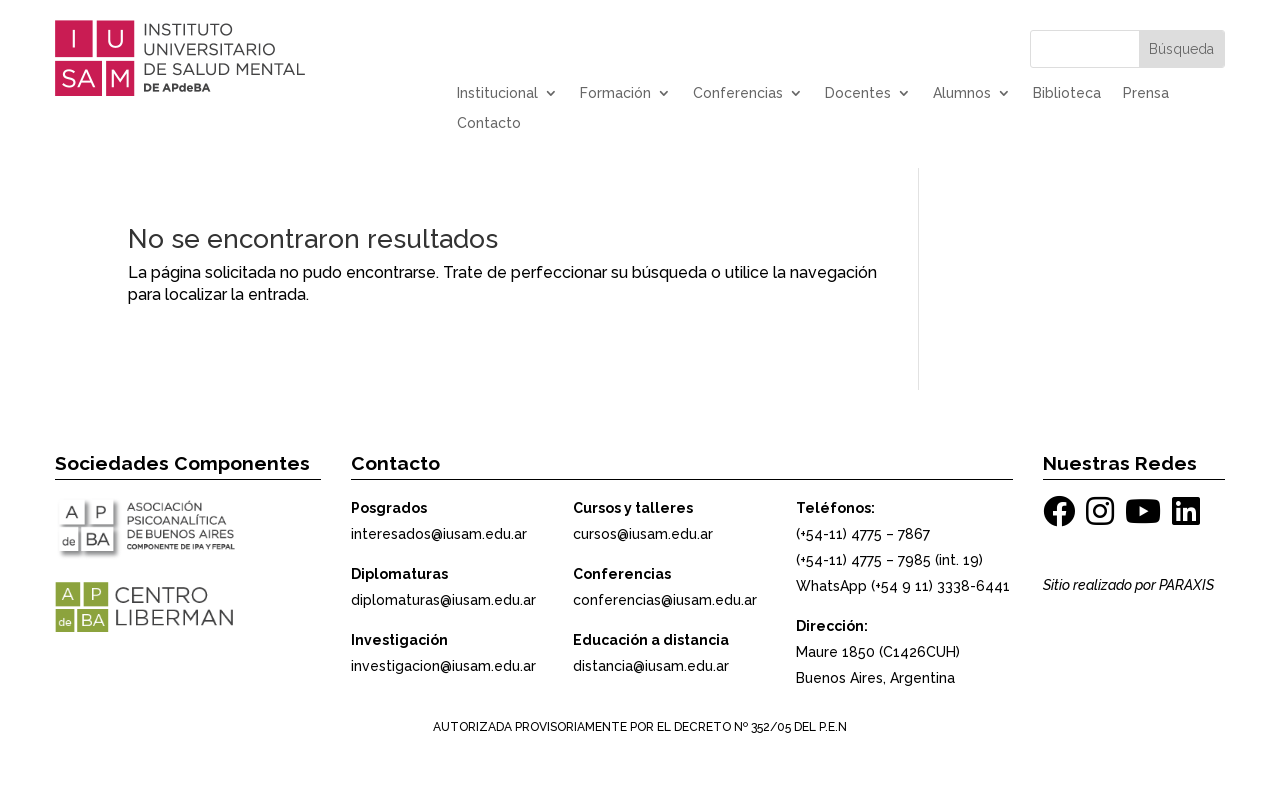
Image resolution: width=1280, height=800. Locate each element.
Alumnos (962, 93)
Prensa (1146, 93)
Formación (615, 93)
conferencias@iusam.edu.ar (665, 600)
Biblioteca (1067, 93)
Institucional (497, 93)
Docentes (858, 93)
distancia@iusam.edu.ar (651, 666)
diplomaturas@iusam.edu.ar (443, 600)
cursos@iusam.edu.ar (643, 534)
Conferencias (738, 93)
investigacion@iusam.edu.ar (443, 666)
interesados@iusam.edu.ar (439, 534)
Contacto (489, 123)
